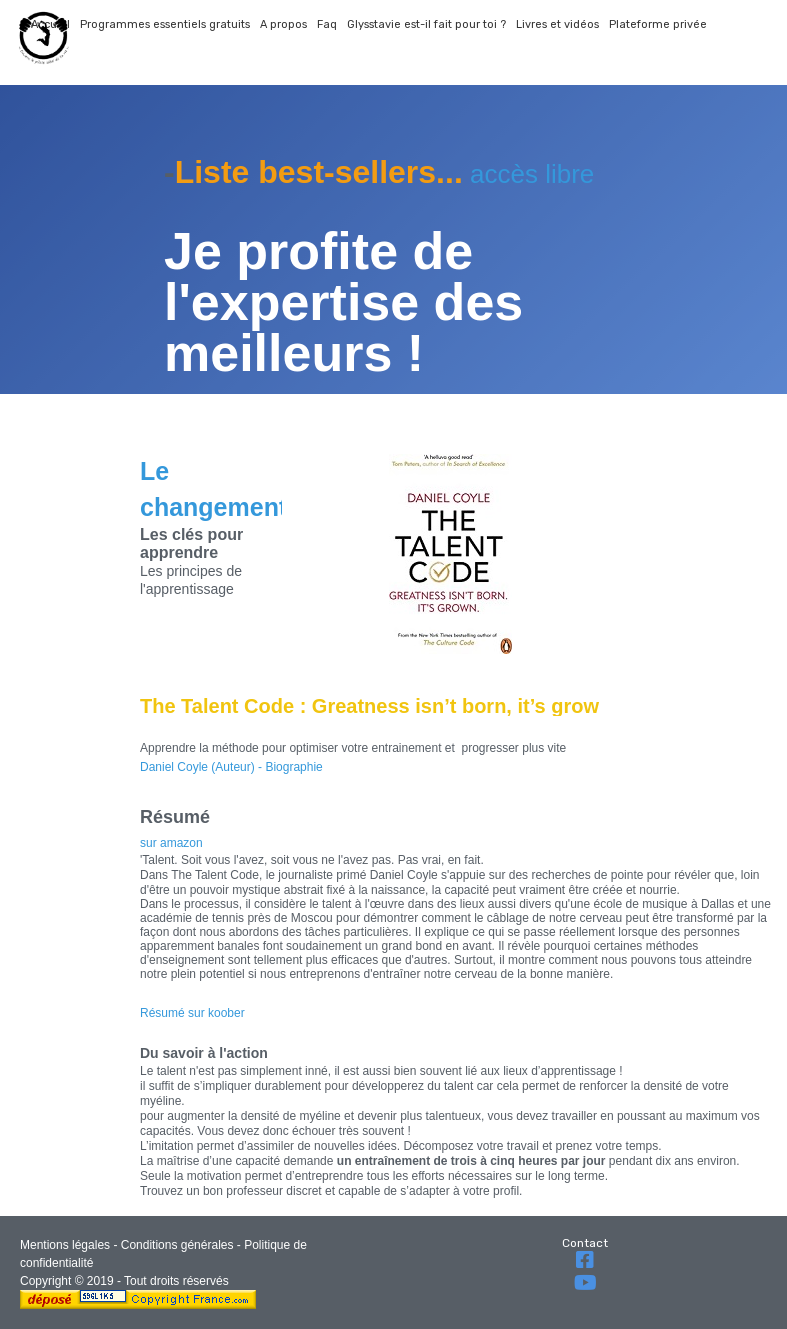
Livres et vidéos (557, 24)
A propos (283, 24)
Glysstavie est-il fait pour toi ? (426, 24)
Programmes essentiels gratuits (165, 24)
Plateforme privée (658, 24)
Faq (327, 24)
